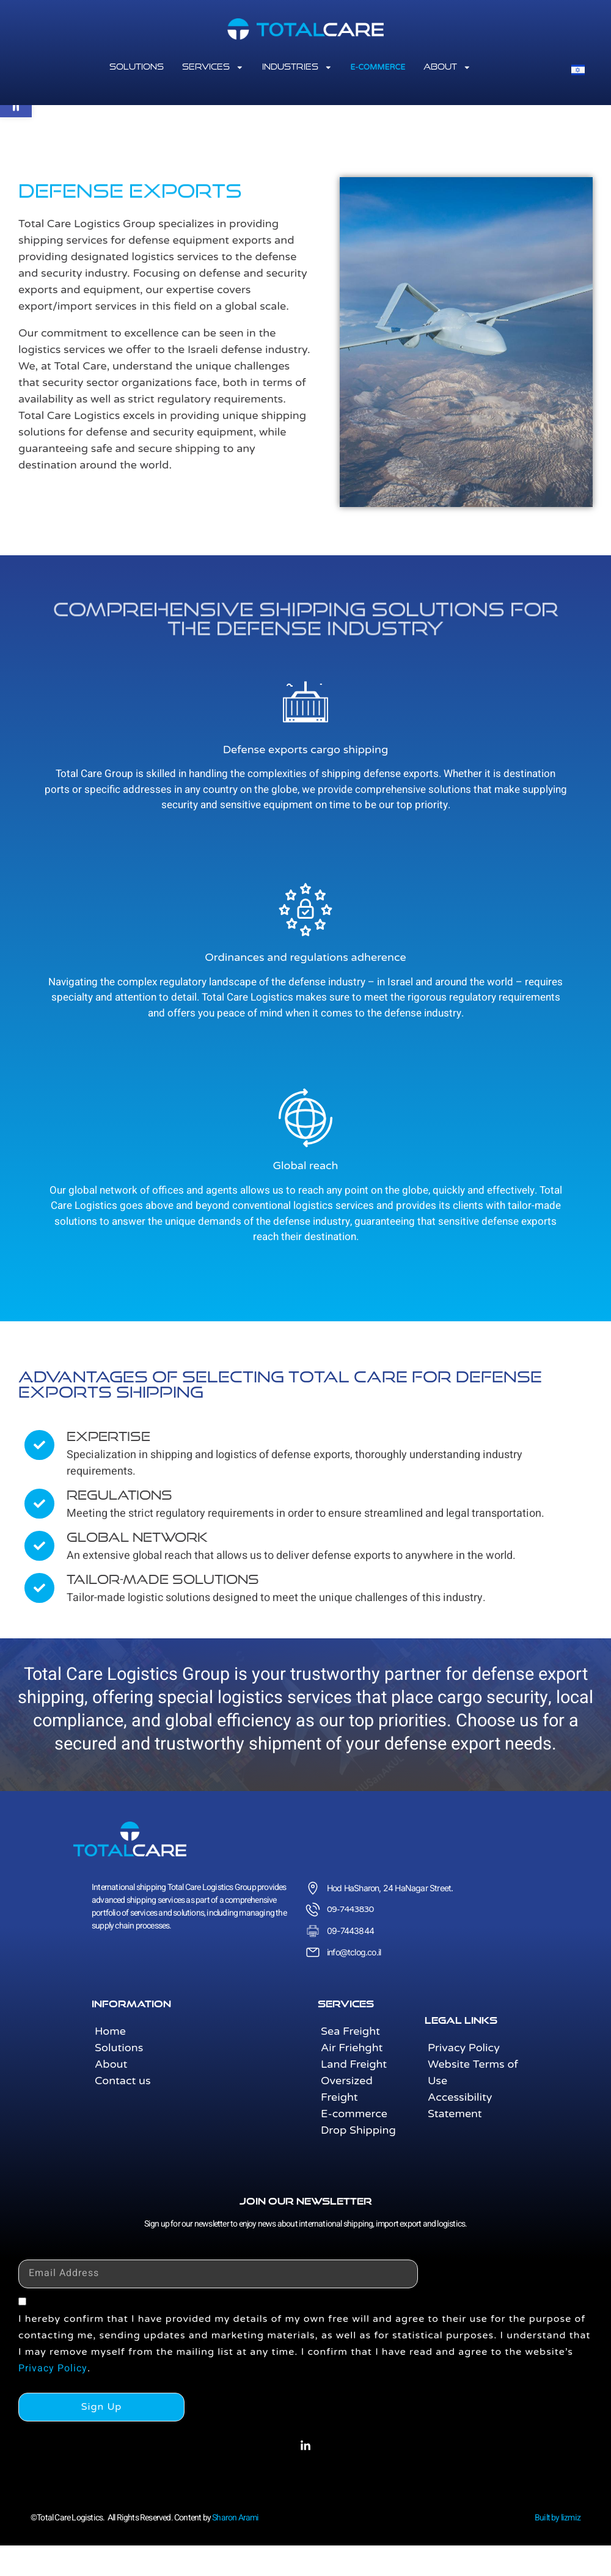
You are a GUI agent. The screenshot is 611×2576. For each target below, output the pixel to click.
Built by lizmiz (557, 2517)
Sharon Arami (235, 2517)
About (447, 67)
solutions (136, 66)
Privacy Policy (52, 2368)
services (213, 67)
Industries (297, 67)
